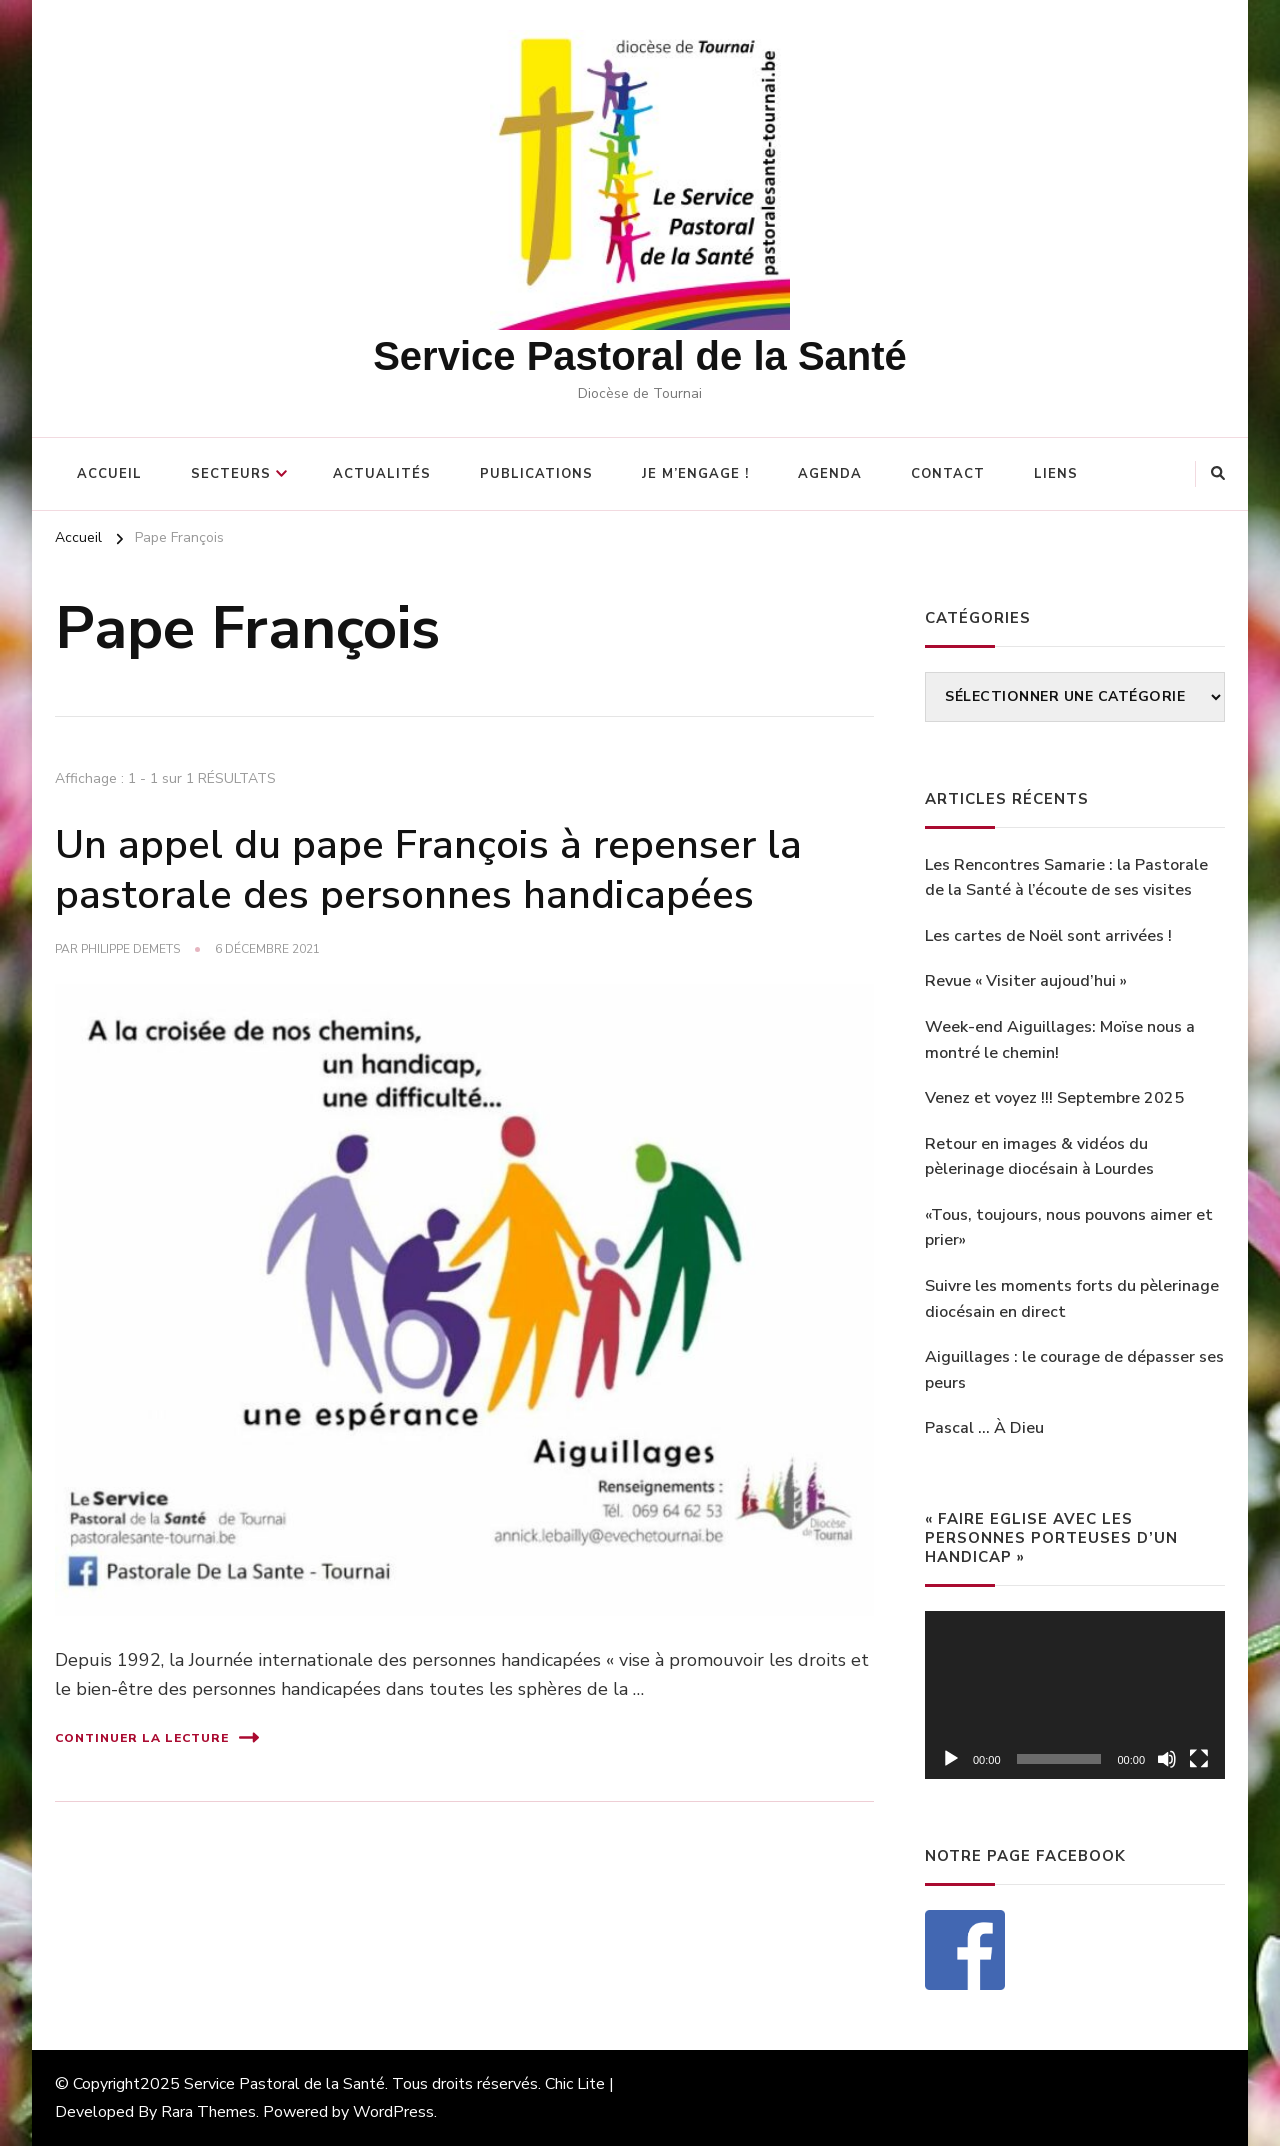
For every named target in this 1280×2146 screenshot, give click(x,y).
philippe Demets (130, 949)
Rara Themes (208, 2112)
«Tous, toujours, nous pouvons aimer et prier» (1069, 1228)
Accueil (109, 474)
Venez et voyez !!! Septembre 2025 (1054, 1098)
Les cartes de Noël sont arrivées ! (1048, 936)
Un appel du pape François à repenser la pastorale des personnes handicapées (428, 870)
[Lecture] (951, 1759)
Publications (536, 474)
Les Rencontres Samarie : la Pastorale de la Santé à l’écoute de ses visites (1066, 878)
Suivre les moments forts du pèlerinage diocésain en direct (1072, 1299)
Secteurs (231, 474)
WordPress (393, 2112)
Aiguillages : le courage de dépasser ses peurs (1074, 1370)
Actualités (382, 474)
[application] (1075, 1695)
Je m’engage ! (695, 474)
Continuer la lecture (157, 1737)
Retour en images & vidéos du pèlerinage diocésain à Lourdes (1039, 1157)
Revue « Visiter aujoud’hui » (1026, 981)
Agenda (830, 474)
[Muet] (1167, 1759)
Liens (1056, 474)
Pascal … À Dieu (984, 1428)
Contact (948, 474)
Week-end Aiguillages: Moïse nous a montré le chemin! (1060, 1040)
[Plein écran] (1199, 1759)
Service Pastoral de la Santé (640, 356)
